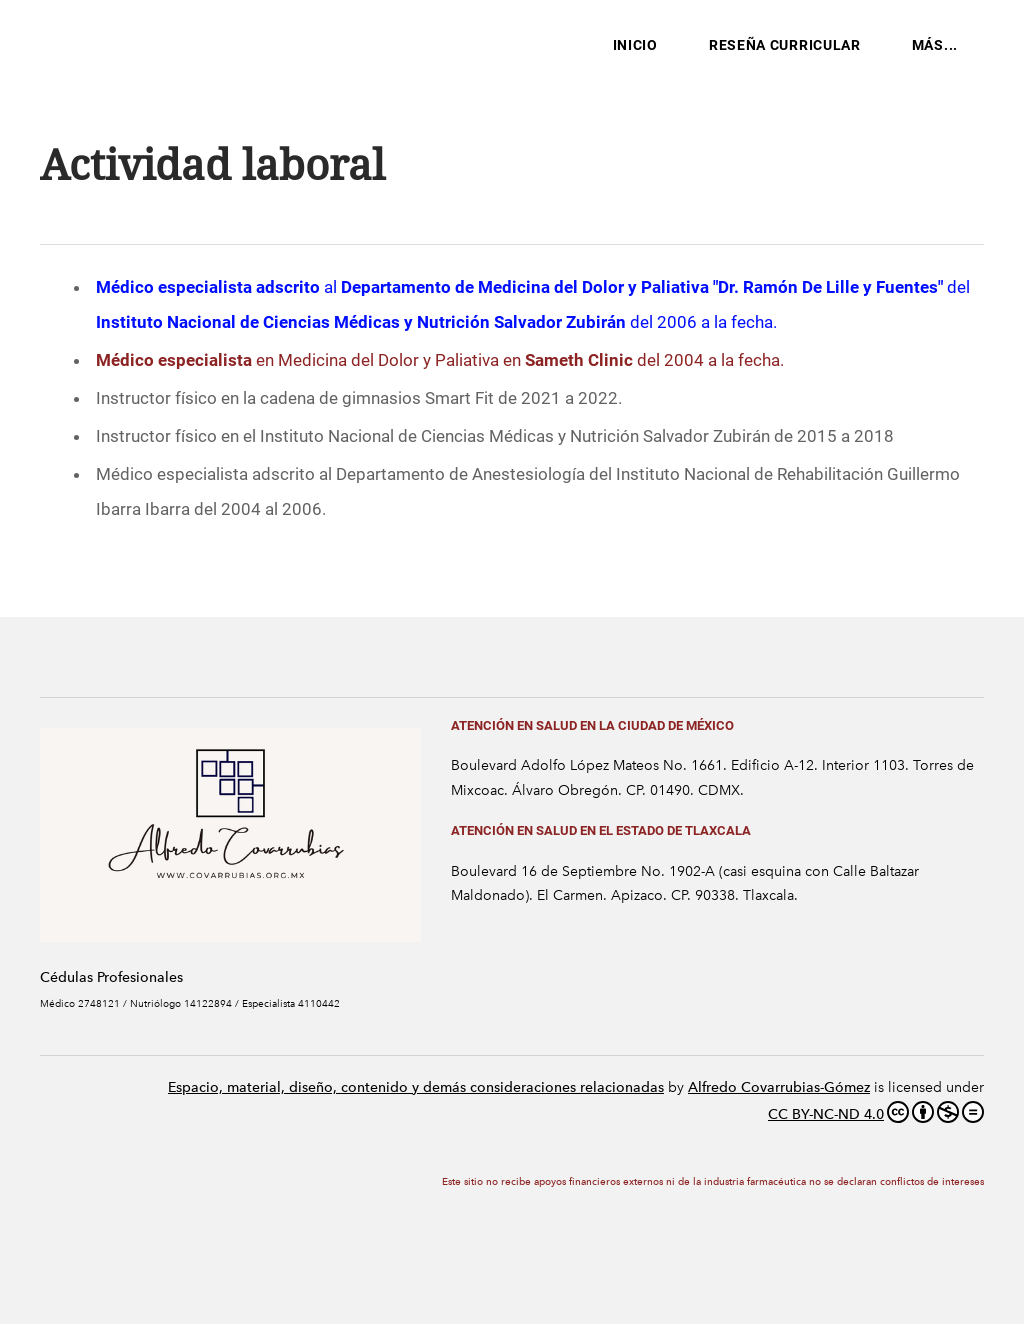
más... (935, 45)
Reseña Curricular (785, 45)
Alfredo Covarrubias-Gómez (779, 1087)
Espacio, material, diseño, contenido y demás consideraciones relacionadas (416, 1087)
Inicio (635, 45)
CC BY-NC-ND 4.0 (876, 1112)
